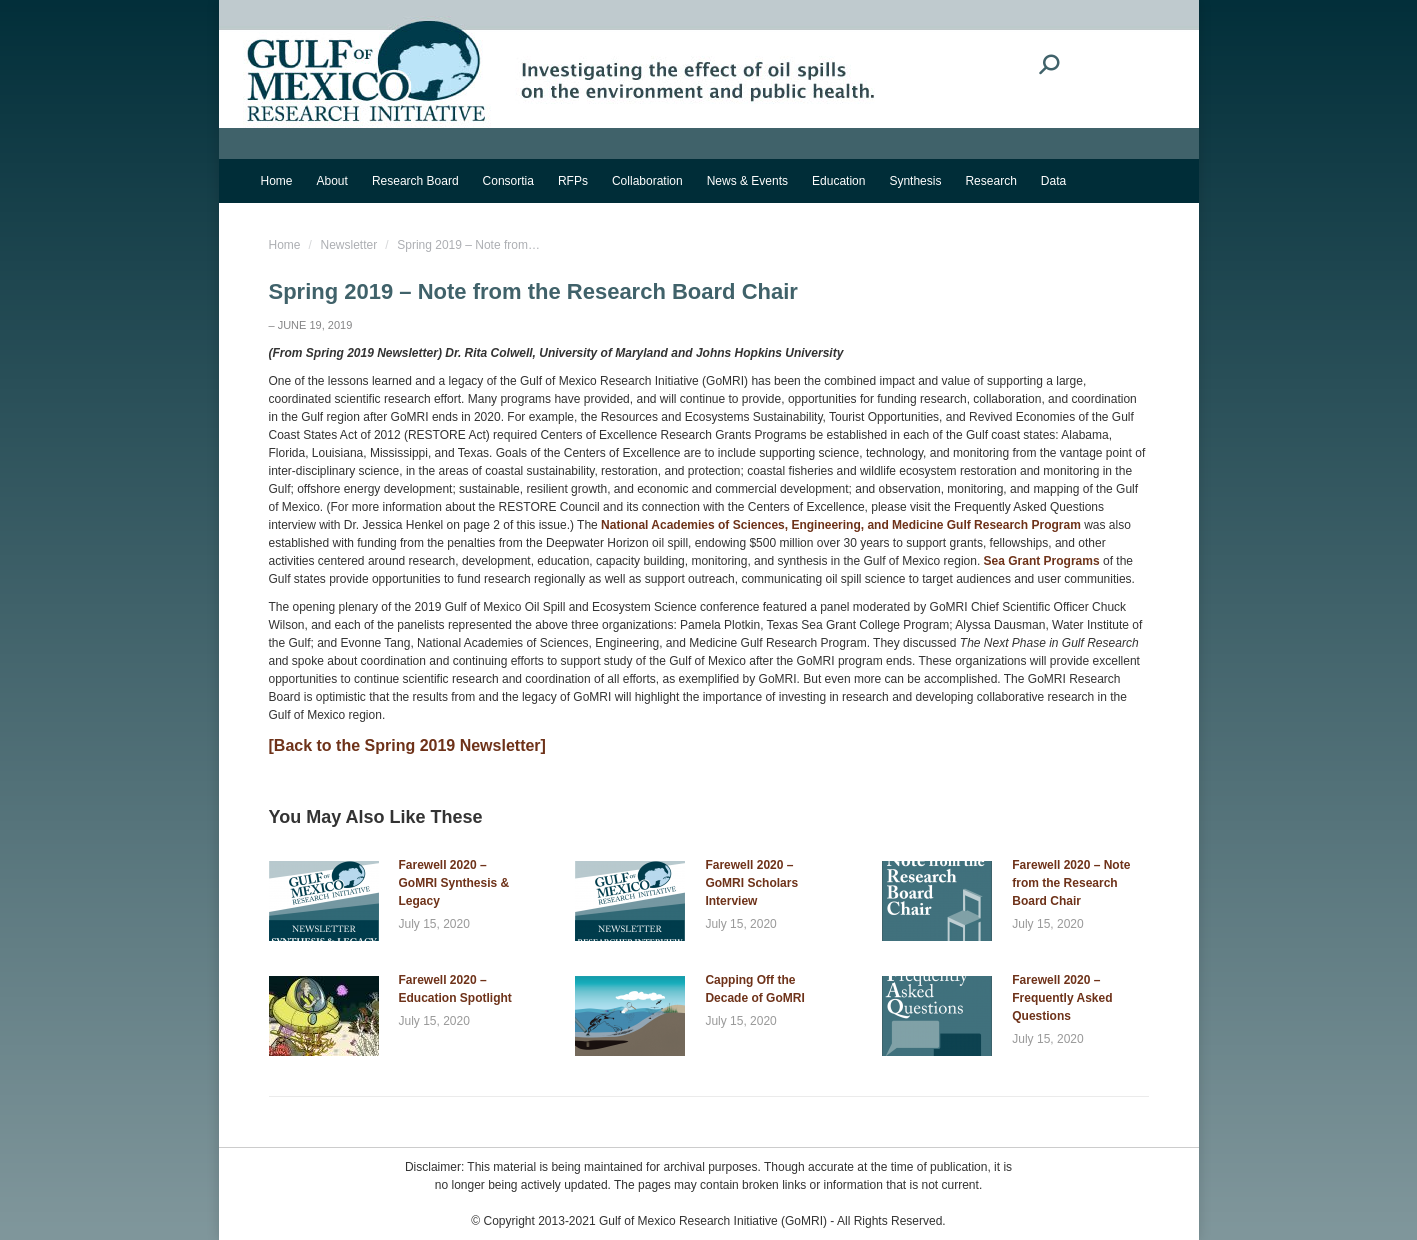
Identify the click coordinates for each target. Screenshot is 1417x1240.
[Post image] (324, 901)
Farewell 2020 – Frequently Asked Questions (1062, 998)
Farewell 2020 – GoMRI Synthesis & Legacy (454, 883)
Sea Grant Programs (1043, 561)
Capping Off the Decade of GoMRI (754, 989)
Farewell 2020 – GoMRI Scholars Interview (751, 883)
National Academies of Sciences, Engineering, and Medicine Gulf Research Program (842, 525)
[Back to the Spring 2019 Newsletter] (407, 745)
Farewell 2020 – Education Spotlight (455, 989)
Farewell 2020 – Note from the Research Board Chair (1071, 883)
